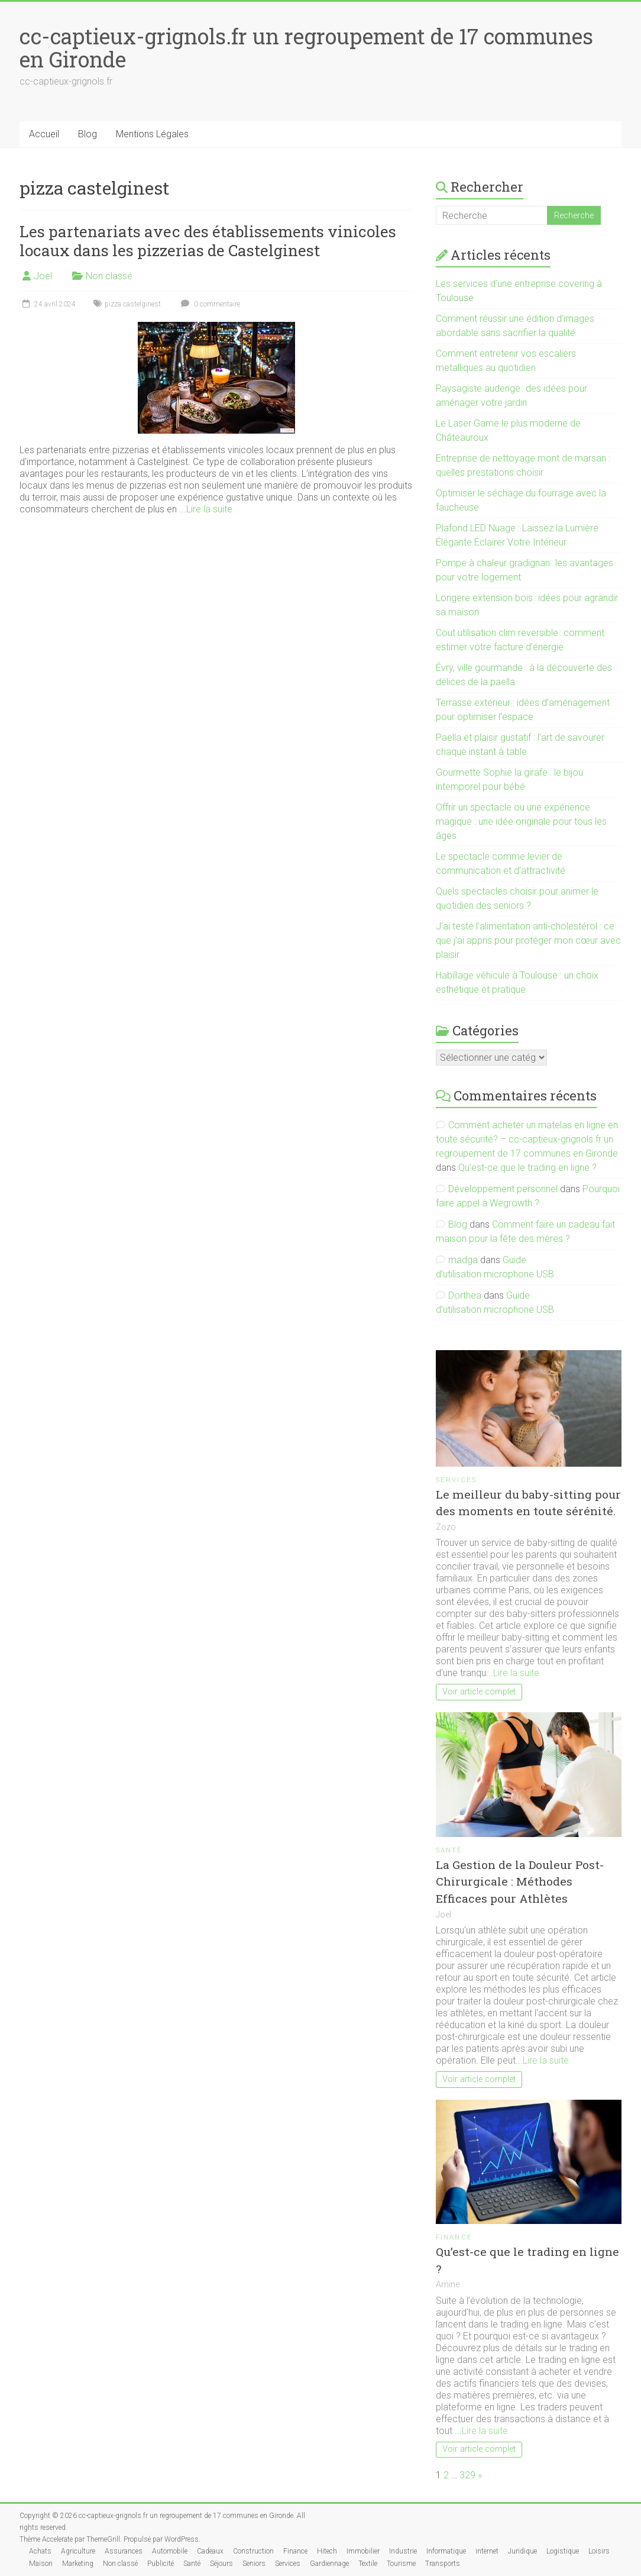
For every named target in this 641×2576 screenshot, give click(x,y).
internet (486, 2551)
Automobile (169, 2551)
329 (467, 2475)
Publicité (160, 2563)
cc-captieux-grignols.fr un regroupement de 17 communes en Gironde (306, 47)
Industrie (403, 2551)
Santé (449, 1850)
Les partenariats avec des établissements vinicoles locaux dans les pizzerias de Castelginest (208, 240)
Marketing (77, 2563)
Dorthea (464, 1295)
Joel (43, 276)
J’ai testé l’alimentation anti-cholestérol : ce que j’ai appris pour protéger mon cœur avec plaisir (528, 940)
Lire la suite (209, 509)
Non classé (109, 276)
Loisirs (599, 2551)
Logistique (562, 2551)
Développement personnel (503, 1189)
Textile (367, 2563)
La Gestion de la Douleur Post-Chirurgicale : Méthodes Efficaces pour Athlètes (520, 1881)
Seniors (254, 2563)
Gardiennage (329, 2563)
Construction (253, 2551)
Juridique (522, 2551)
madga (463, 1260)
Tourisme (401, 2563)
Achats (40, 2551)
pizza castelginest (133, 304)
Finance (454, 2237)
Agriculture (78, 2551)
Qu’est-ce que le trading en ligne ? (527, 1167)
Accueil (44, 134)
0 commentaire (209, 304)
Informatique (446, 2551)
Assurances (124, 2551)
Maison (41, 2563)
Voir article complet (479, 1692)
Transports (442, 2563)
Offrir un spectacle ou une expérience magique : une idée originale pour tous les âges (521, 821)
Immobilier (363, 2551)
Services (456, 1480)
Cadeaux (210, 2551)
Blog (87, 134)
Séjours (221, 2563)
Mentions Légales (152, 134)
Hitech (327, 2551)
